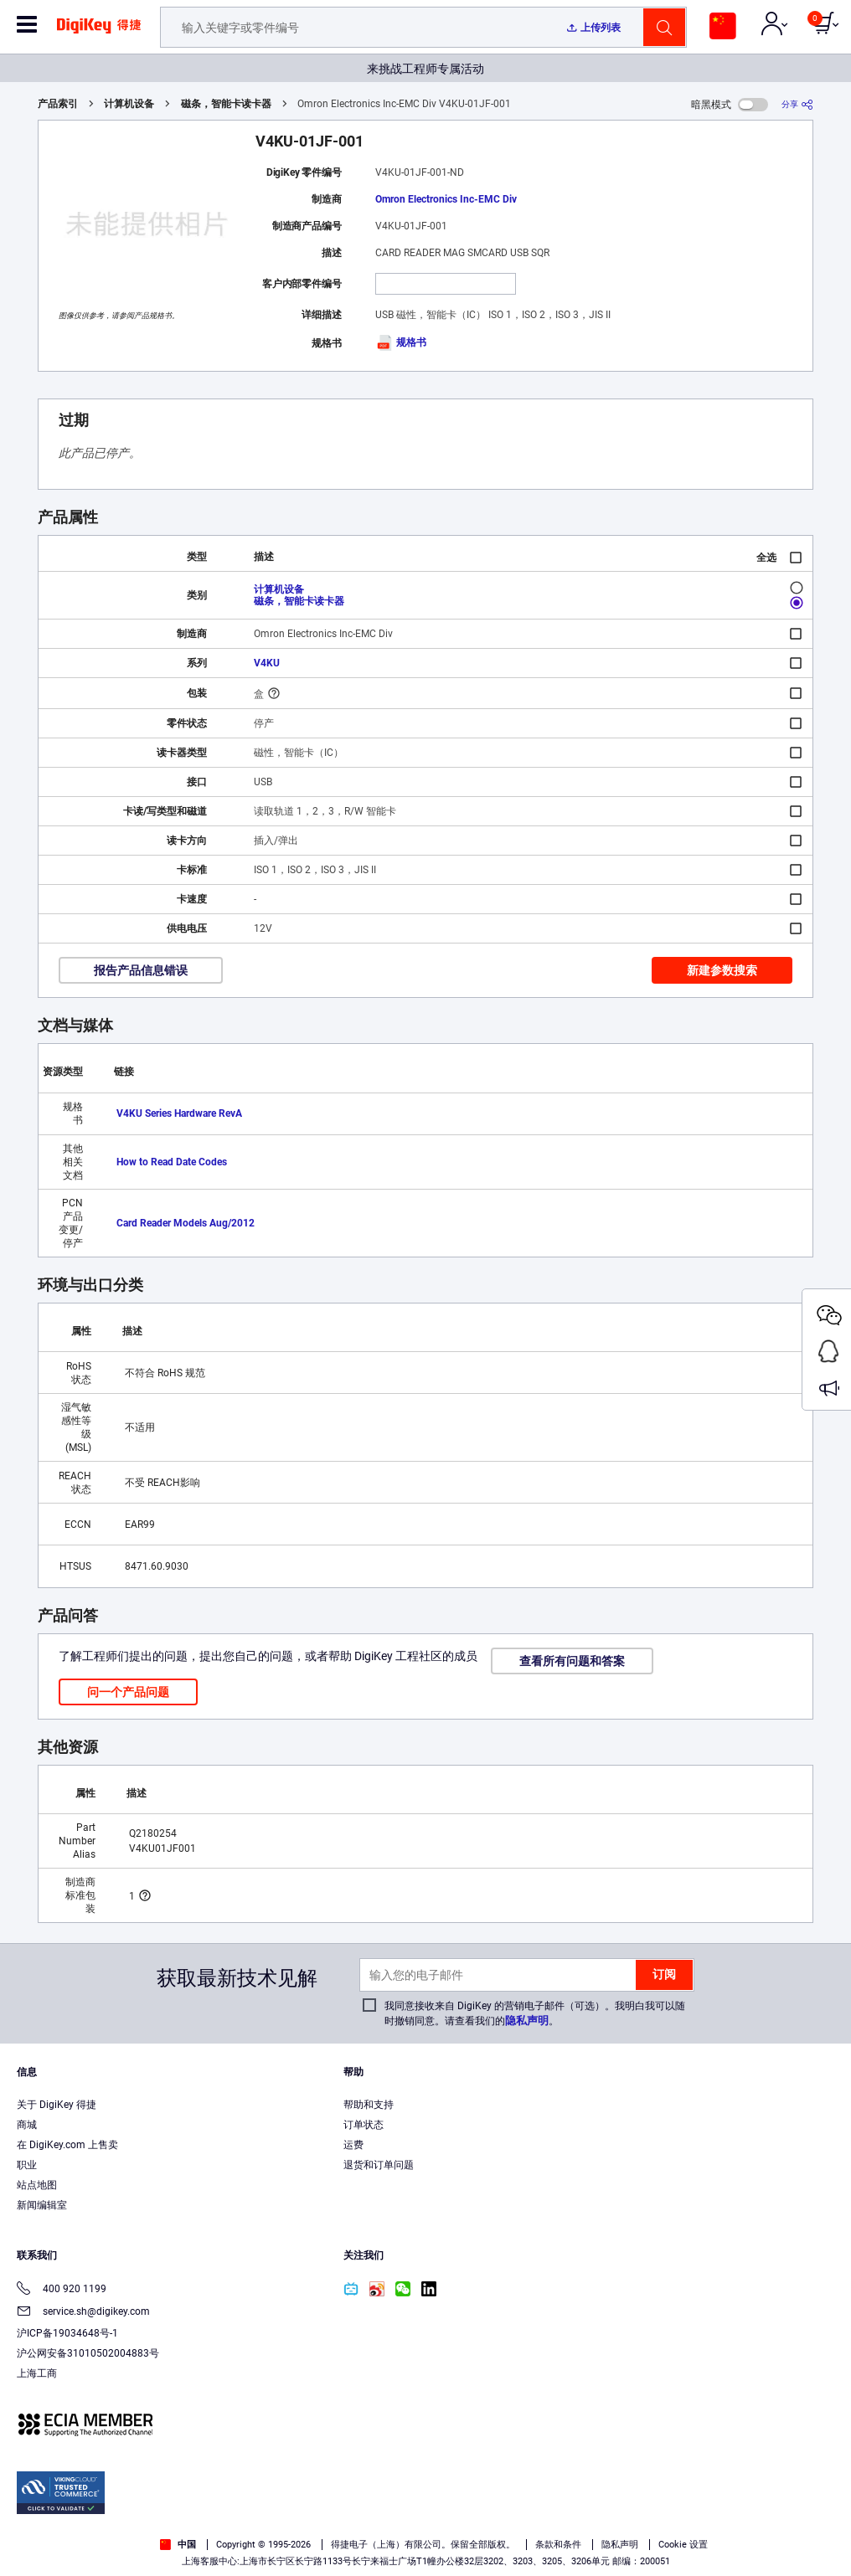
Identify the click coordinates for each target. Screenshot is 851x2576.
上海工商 (37, 2373)
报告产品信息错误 (141, 970)
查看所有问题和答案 (572, 1661)
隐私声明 (527, 2020)
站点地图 (37, 2185)
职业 (27, 2165)
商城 (27, 2125)
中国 (178, 2544)
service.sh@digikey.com (83, 2313)
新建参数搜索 (722, 970)
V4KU (267, 663)
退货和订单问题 (378, 2165)
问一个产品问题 (128, 1692)
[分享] (797, 104)
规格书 (400, 342)
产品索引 (58, 104)
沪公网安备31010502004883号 (88, 2353)
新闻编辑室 (42, 2205)
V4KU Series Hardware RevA (179, 1113)
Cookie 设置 (683, 2544)
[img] (99, 31)
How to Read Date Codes (171, 1162)
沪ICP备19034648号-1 (67, 2333)
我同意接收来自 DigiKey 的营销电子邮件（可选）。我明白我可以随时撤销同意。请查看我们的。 (534, 2013)
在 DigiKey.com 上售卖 (67, 2145)
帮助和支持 (368, 2105)
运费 (353, 2145)
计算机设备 (129, 104)
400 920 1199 (61, 2290)
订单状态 (363, 2125)
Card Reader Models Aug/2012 (185, 1223)
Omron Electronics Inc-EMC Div (446, 199)
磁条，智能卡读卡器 (226, 104)
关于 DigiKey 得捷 (56, 2105)
